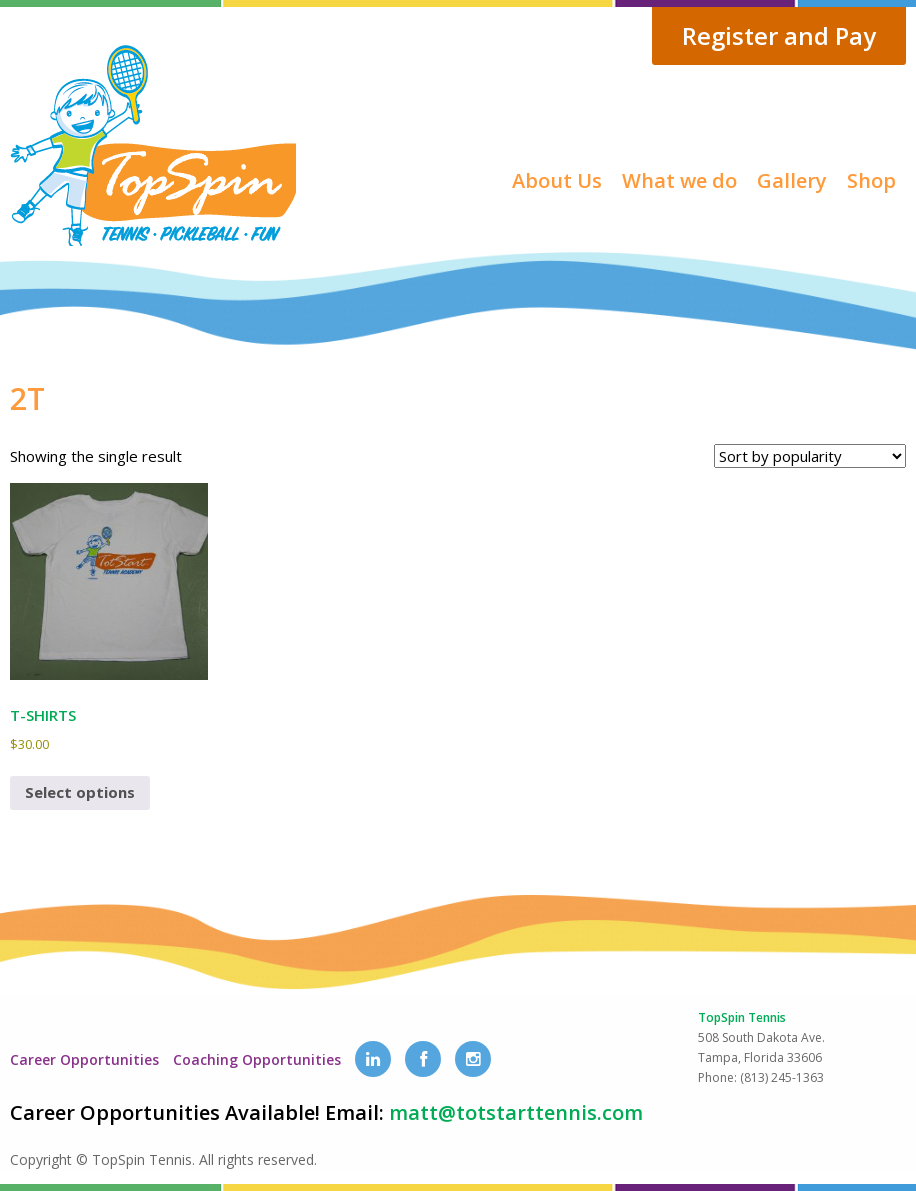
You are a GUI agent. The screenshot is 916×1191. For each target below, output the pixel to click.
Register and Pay (779, 35)
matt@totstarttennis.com (516, 1112)
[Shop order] (810, 456)
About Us (557, 180)
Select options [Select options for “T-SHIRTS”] (80, 792)
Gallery (792, 180)
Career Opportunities (84, 1059)
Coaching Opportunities (257, 1059)
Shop (871, 180)
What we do (679, 180)
